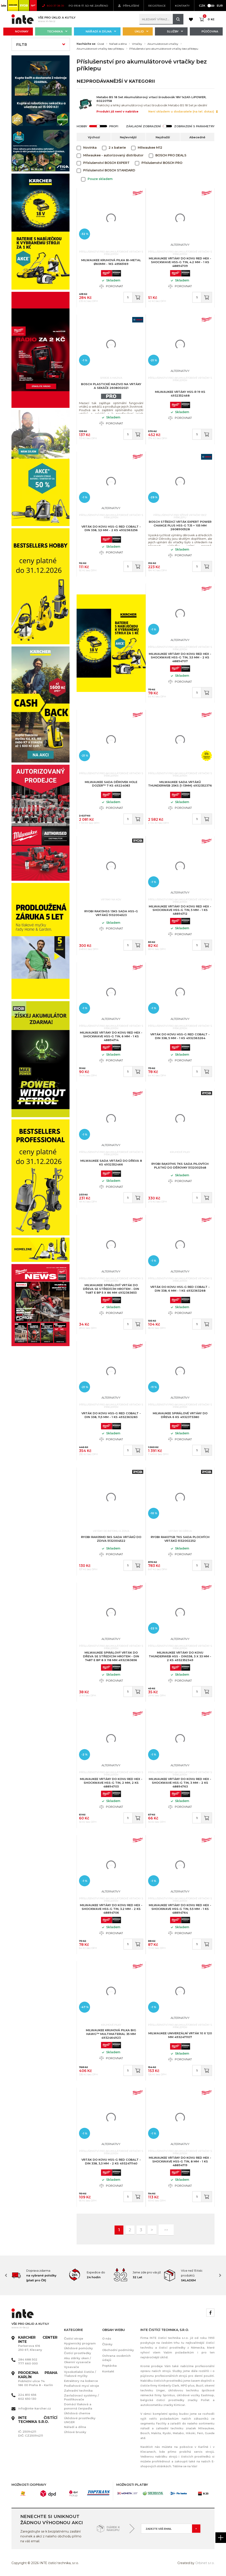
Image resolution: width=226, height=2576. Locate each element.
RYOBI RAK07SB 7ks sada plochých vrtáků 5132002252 (180, 1538)
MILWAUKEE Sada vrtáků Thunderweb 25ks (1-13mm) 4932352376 (180, 783)
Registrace (157, 5)
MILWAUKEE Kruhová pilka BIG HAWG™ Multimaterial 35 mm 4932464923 (111, 2033)
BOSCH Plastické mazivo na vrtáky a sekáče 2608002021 (111, 386)
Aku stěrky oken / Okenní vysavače (77, 2360)
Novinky (21, 31)
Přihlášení (128, 5)
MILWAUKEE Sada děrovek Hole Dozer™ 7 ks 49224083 (111, 783)
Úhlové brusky (75, 2432)
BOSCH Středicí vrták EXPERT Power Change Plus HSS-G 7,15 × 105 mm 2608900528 (180, 525)
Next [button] (220, 2275)
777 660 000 (28, 2363)
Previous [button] (5, 2275)
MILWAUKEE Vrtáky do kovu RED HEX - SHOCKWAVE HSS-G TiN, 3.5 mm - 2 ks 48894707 (180, 657)
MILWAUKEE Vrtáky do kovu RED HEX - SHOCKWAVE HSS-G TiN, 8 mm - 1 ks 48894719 (180, 2161)
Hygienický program (80, 2343)
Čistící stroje (73, 2338)
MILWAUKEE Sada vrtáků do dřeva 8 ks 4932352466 (111, 1162)
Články (107, 2344)
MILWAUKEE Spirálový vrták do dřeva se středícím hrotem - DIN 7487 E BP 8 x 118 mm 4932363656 (111, 1656)
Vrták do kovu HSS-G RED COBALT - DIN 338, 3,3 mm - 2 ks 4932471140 (111, 2161)
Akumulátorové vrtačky (162, 43)
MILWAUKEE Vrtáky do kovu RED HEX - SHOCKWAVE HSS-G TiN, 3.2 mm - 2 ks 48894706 (111, 1908)
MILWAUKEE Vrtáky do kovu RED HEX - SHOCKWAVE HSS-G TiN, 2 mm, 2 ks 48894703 (111, 1782)
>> (166, 2230)
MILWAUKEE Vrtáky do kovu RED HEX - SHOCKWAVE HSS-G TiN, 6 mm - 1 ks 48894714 (111, 1036)
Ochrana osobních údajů (116, 2357)
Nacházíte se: (86, 43)
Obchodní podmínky (118, 2350)
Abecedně (197, 137)
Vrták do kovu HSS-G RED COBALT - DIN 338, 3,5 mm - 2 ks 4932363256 (111, 528)
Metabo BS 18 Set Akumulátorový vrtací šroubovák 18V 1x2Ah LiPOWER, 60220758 (156, 101)
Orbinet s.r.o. (205, 2563)
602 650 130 (27, 2398)
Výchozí (94, 137)
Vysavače (71, 2367)
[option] (36, 2275)
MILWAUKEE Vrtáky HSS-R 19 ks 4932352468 (180, 393)
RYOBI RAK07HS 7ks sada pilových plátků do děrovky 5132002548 (180, 1165)
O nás (106, 2338)
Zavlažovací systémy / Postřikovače (81, 2397)
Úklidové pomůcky (78, 2348)
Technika (57, 31)
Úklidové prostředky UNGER (80, 2420)
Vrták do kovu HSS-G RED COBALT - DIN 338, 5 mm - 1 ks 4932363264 (180, 1036)
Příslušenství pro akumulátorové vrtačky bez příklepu (163, 48)
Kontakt (108, 2371)
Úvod (100, 43)
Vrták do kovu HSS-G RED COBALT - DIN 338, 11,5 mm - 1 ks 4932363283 (111, 1415)
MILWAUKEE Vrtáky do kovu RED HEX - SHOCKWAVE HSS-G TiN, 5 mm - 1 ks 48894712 (180, 910)
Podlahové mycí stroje (81, 2385)
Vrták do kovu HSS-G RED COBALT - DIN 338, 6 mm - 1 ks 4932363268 (180, 1288)
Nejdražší (163, 137)
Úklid (142, 31)
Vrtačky (137, 43)
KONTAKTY (182, 5)
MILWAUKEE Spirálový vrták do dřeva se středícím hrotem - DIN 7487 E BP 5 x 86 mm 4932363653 (111, 1288)
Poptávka (109, 2365)
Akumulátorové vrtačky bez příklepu (100, 48)
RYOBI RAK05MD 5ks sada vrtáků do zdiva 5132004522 (111, 1538)
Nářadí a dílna (101, 31)
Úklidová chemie (77, 2413)
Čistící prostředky (77, 2353)
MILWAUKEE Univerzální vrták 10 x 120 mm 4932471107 (180, 2035)
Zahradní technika (78, 2390)
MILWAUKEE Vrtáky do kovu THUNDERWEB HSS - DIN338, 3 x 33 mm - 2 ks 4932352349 (180, 1656)
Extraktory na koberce (81, 2381)
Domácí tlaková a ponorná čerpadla (78, 2406)
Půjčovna (210, 31)
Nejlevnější (128, 137)
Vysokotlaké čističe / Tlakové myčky (80, 2373)
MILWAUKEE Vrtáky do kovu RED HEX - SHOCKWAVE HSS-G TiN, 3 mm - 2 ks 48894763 (180, 1782)
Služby (175, 31)
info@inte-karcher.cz (34, 2408)
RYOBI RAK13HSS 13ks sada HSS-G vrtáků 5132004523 (111, 913)
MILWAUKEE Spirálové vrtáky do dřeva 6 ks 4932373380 (180, 1415)
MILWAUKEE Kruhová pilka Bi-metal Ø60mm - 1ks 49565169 (111, 262)
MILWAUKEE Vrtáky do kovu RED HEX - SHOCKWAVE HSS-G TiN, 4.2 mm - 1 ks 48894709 (180, 262)
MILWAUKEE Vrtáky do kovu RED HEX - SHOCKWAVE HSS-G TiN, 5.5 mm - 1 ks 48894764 (180, 1908)
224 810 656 (27, 2394)
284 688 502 (27, 2359)
